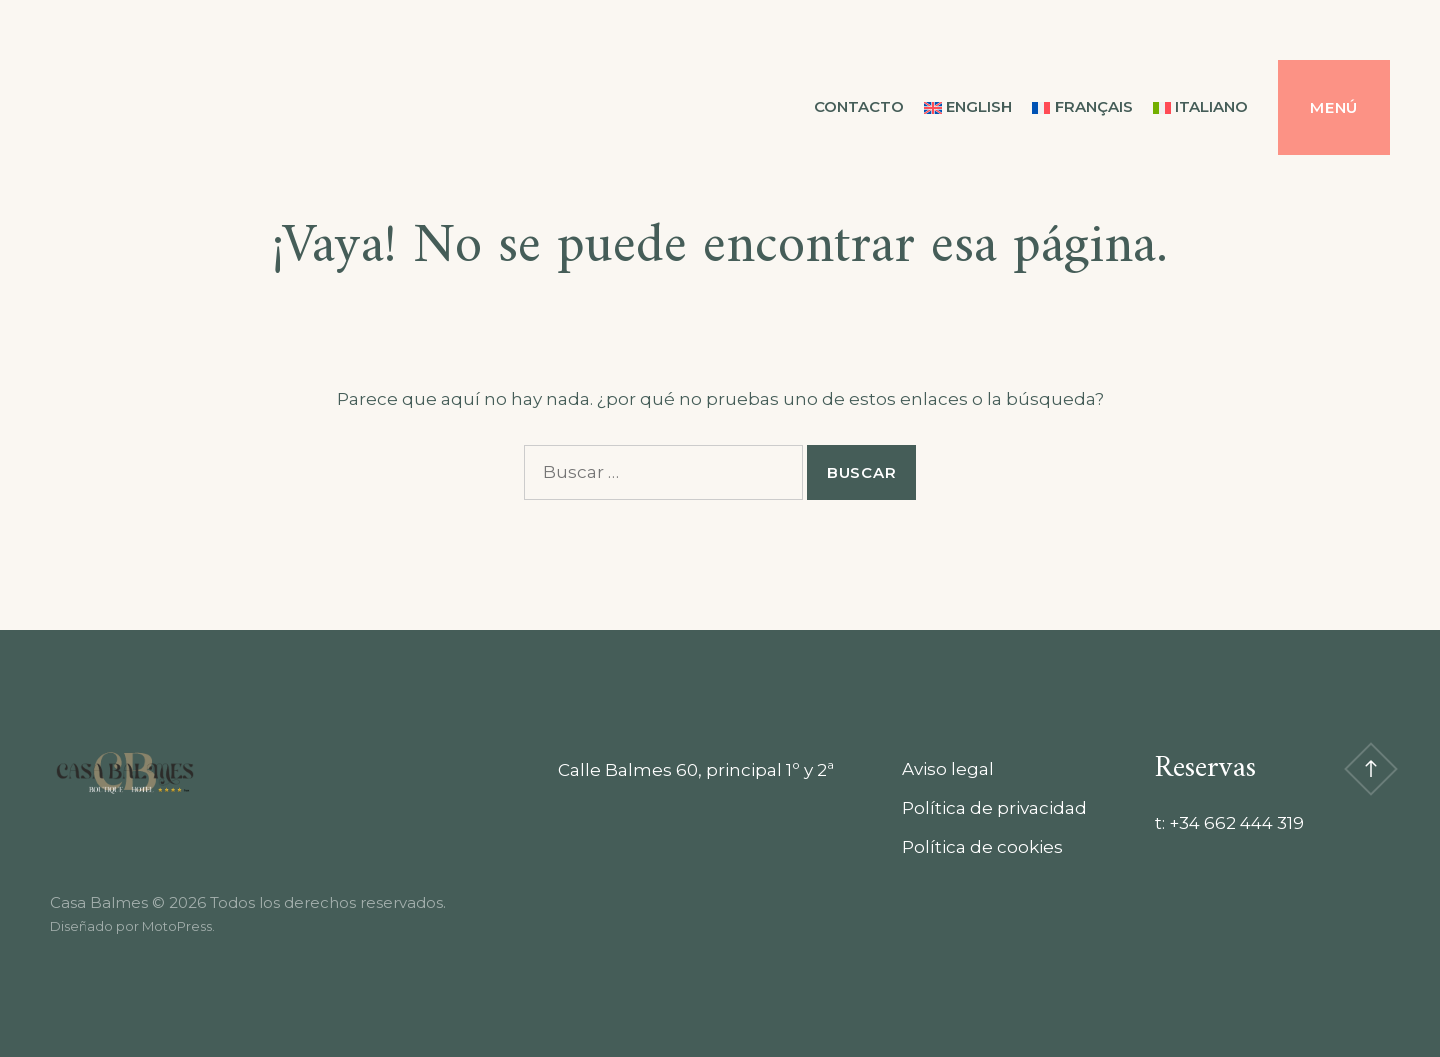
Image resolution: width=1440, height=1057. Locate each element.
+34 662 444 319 (1236, 823)
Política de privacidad (994, 808)
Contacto (859, 106)
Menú (1334, 107)
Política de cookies (982, 847)
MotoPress (177, 926)
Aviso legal (948, 769)
